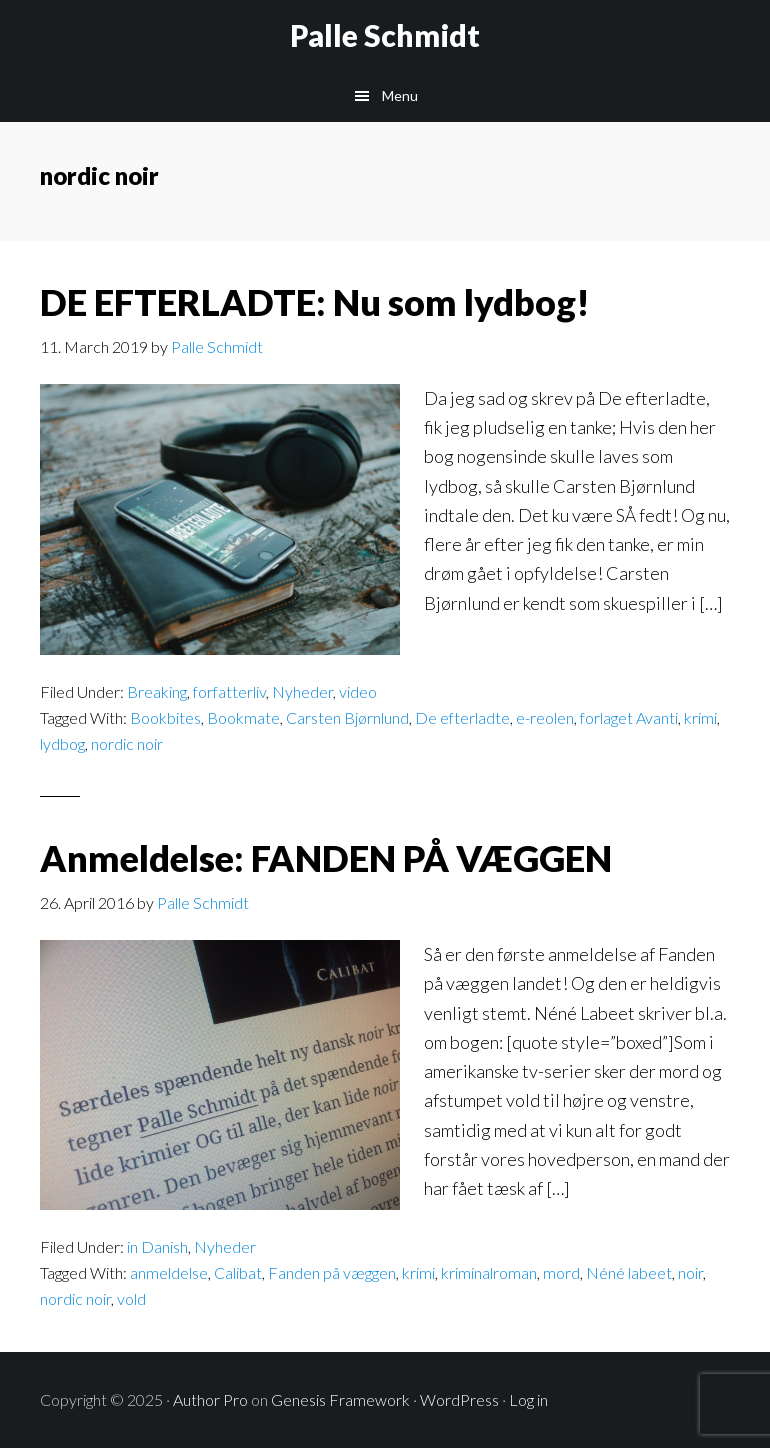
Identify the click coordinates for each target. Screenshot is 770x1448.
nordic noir (127, 743)
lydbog (62, 743)
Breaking (157, 691)
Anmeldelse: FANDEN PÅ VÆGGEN (326, 858)
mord (561, 1272)
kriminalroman (489, 1272)
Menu (400, 95)
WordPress (459, 1399)
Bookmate (243, 717)
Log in (528, 1399)
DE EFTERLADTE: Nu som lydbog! (315, 302)
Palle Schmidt (385, 35)
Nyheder (302, 691)
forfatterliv (229, 691)
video (358, 691)
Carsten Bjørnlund (347, 717)
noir (690, 1272)
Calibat (238, 1272)
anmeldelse (169, 1272)
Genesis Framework (340, 1399)
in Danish (157, 1246)
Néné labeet (629, 1272)
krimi (700, 717)
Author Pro (210, 1399)
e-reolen (545, 717)
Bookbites (165, 717)
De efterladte (462, 717)
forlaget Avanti (629, 717)
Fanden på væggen (332, 1272)
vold (131, 1298)
